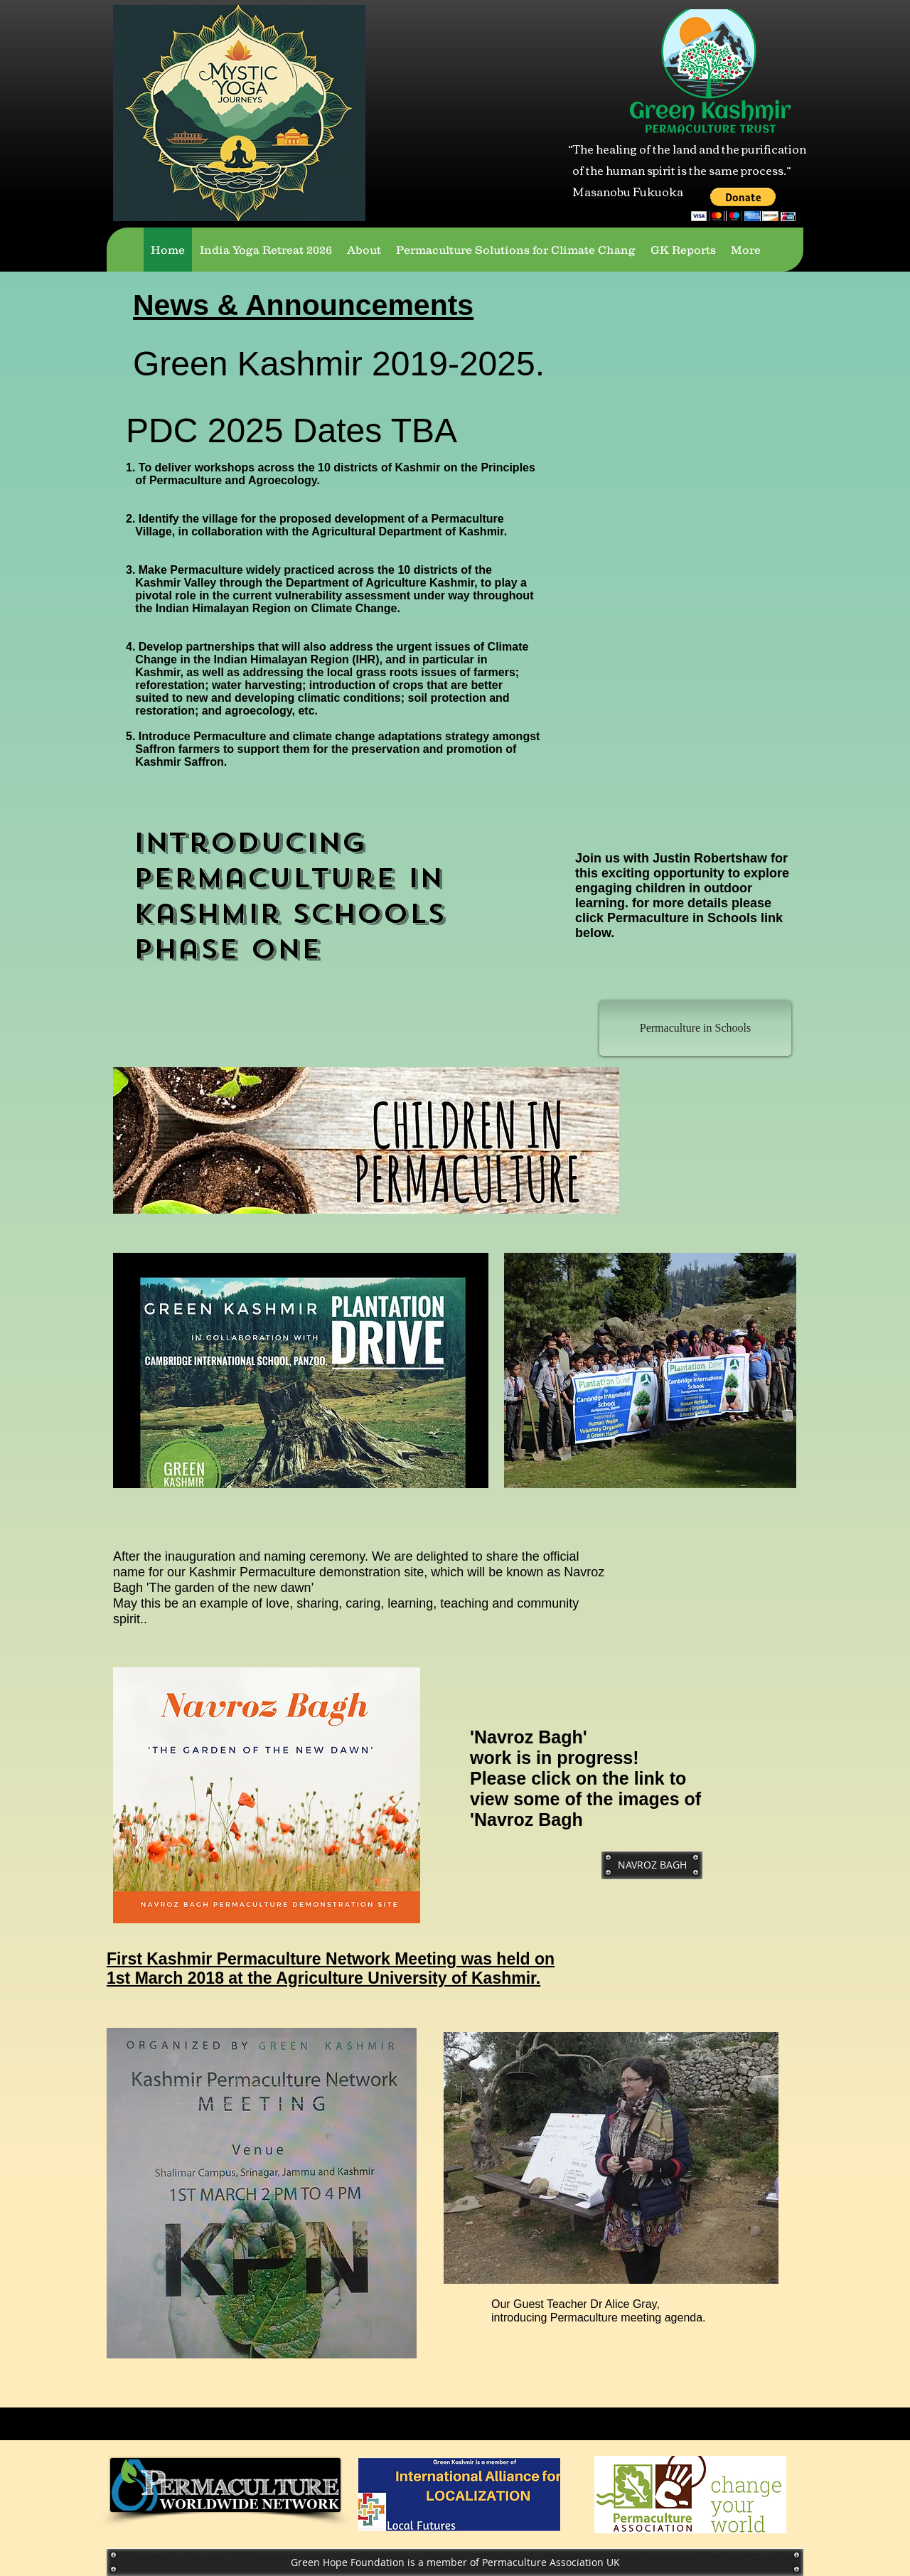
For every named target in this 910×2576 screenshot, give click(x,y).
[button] (743, 204)
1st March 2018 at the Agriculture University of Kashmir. (323, 1978)
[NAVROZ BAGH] (651, 1865)
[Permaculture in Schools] (695, 1028)
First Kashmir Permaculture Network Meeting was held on (331, 1959)
